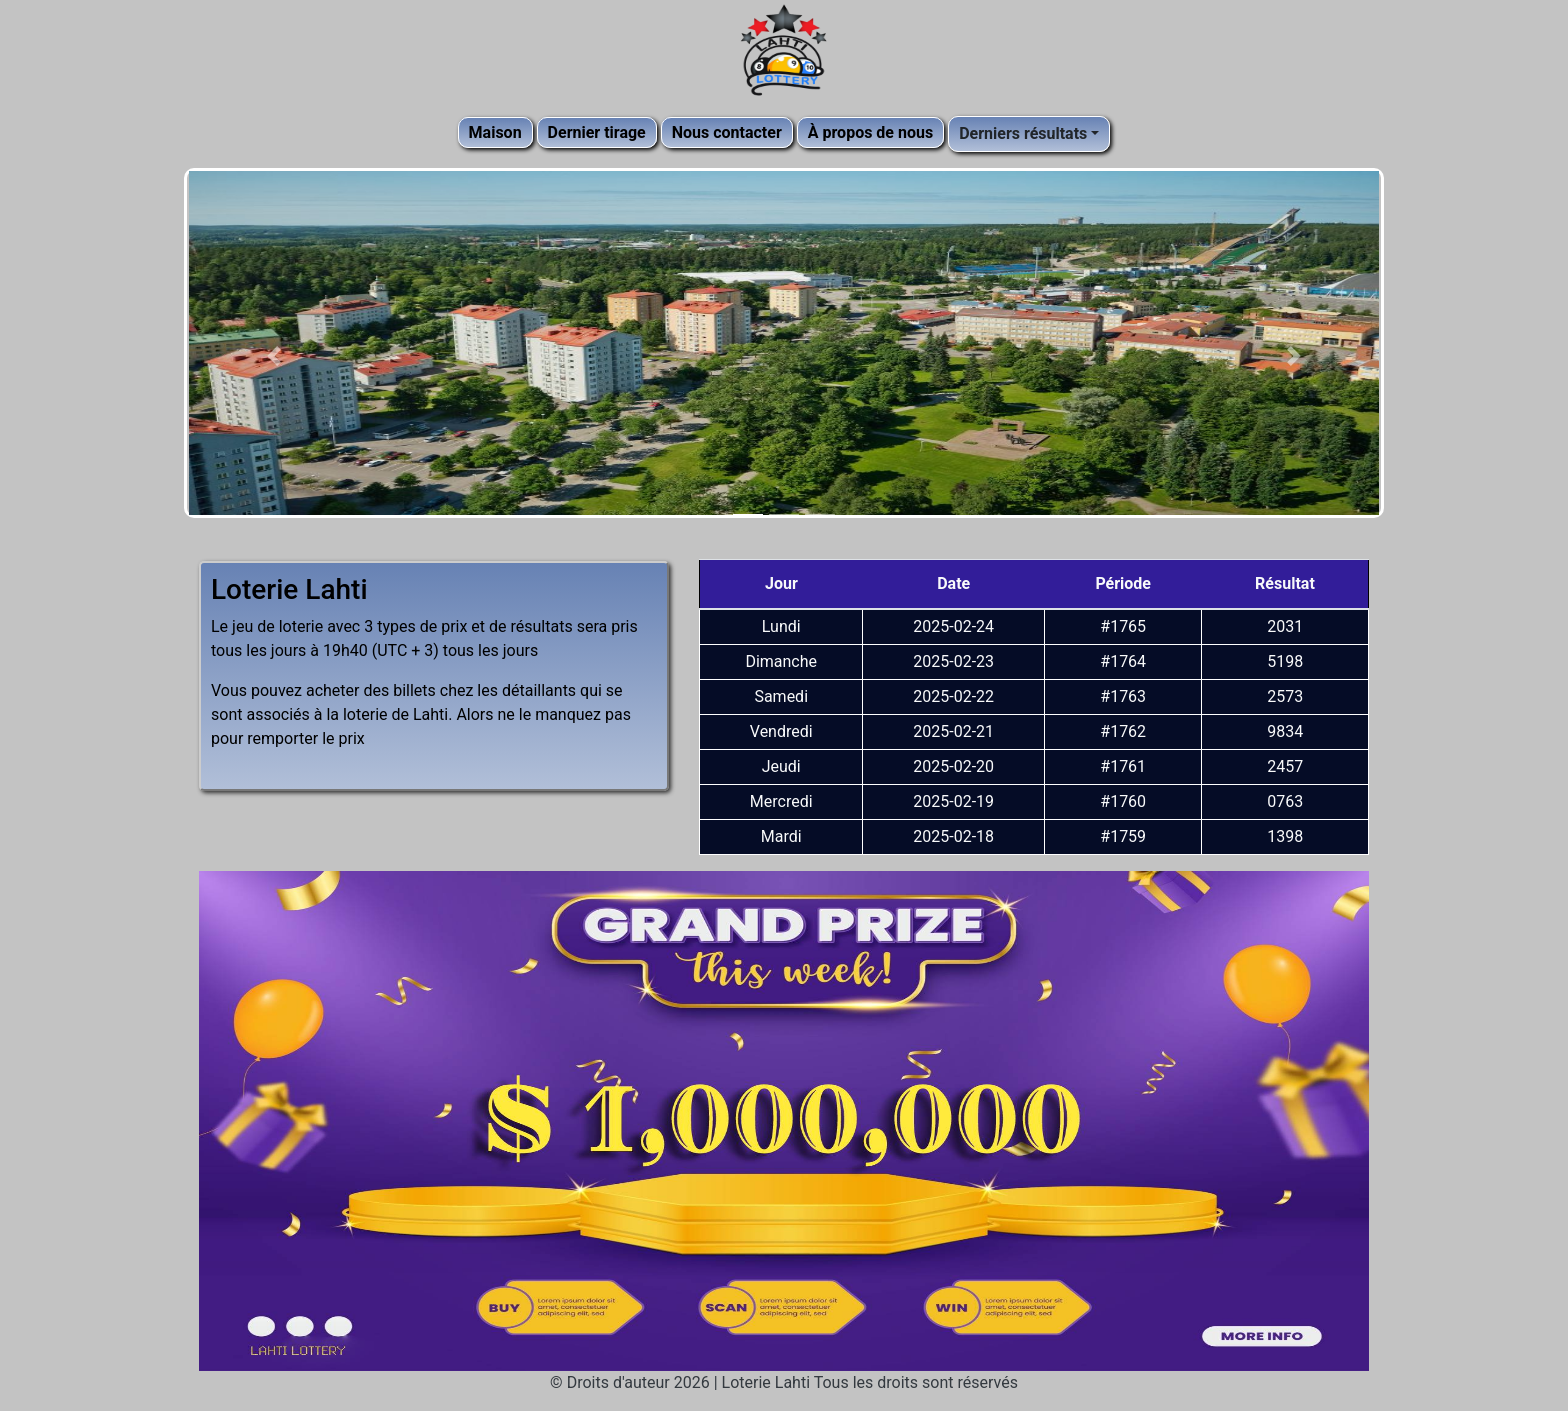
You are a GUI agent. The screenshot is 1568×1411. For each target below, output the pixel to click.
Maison (495, 132)
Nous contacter (727, 132)
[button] (274, 355)
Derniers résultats (1023, 133)
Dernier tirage (597, 132)
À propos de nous (870, 132)
